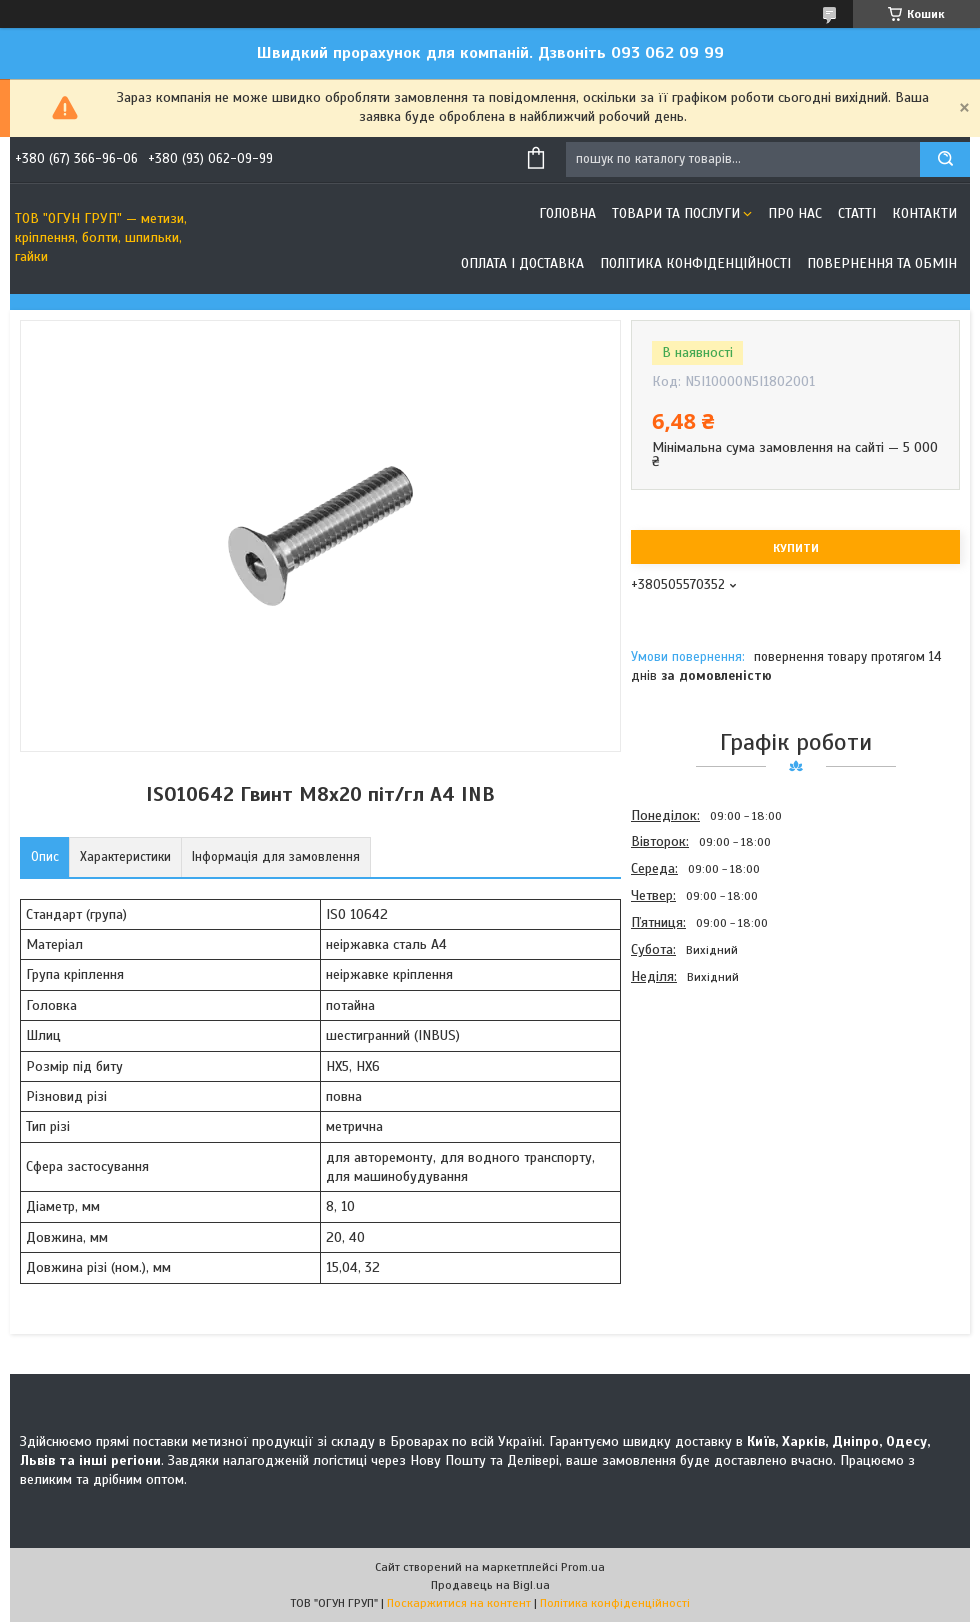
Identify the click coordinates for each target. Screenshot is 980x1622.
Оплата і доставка (522, 263)
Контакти (924, 213)
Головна (567, 213)
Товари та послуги (676, 213)
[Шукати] (945, 159)
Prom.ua (583, 1567)
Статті (857, 213)
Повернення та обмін (882, 263)
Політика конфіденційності (695, 263)
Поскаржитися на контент (459, 1603)
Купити (796, 548)
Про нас (795, 213)
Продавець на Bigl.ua (490, 1585)
